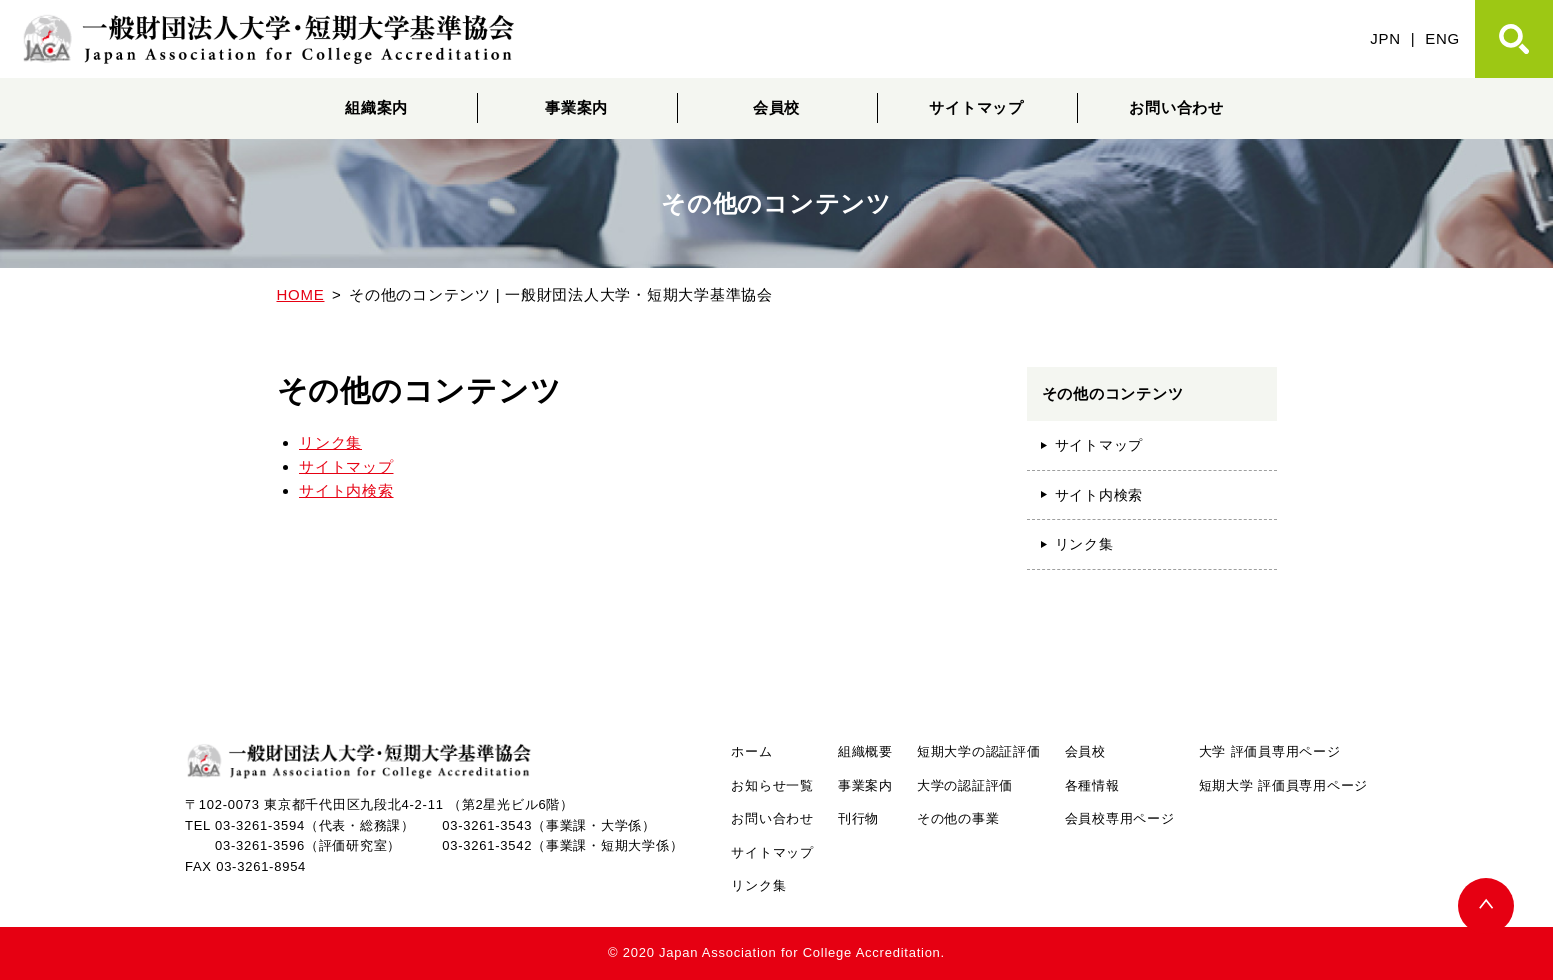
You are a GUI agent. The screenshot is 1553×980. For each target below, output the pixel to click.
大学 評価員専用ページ (1270, 751)
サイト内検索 (346, 490)
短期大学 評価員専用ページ (1283, 785)
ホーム (751, 751)
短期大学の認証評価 (979, 751)
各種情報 (1092, 785)
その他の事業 (958, 818)
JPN (1385, 38)
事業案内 (576, 107)
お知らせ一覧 (772, 785)
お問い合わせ (1176, 107)
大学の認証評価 (965, 785)
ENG (1442, 38)
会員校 (776, 107)
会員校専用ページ (1120, 818)
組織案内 (376, 107)
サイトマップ (976, 107)
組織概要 (865, 751)
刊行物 (858, 818)
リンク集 (330, 442)
